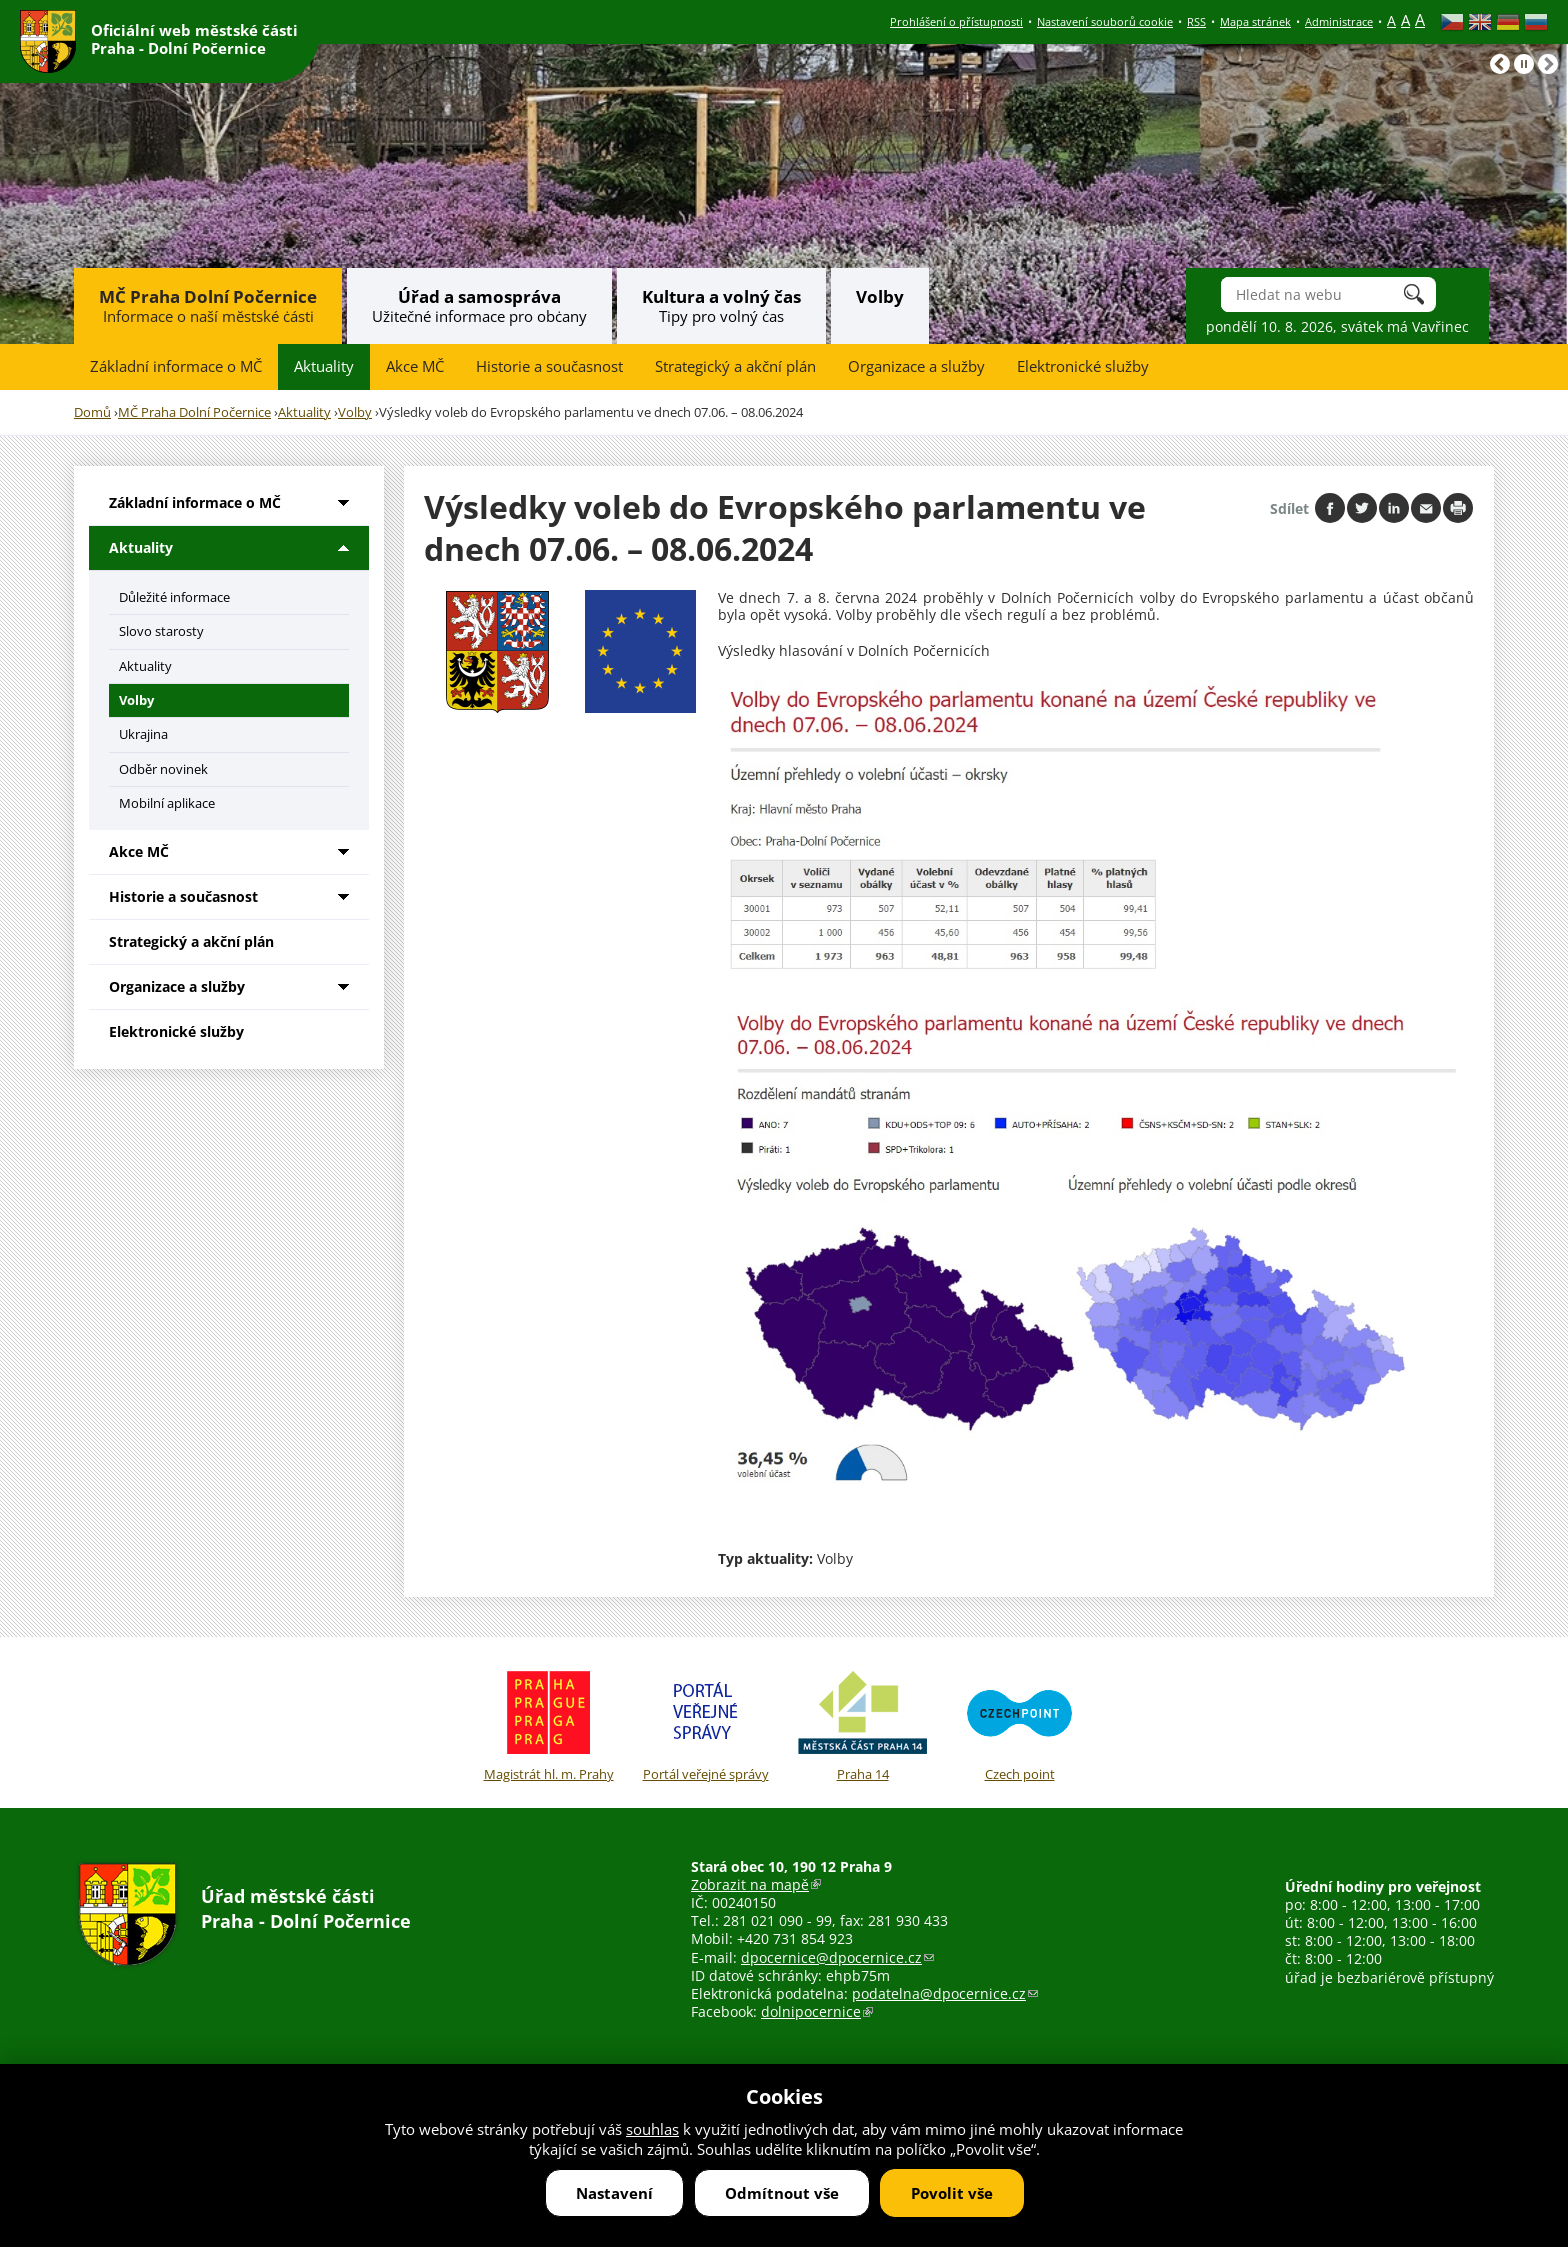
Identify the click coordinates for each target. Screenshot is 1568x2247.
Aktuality (324, 366)
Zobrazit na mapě (756, 1884)
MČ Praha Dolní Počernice (208, 296)
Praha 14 (862, 1722)
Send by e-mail (1426, 508)
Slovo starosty (161, 631)
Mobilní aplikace (167, 803)
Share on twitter (1362, 508)
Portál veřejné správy (705, 1722)
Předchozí (1500, 64)
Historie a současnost (549, 366)
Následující (1548, 64)
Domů (92, 412)
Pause (1524, 64)
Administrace (1339, 21)
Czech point (1019, 1722)
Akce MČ (415, 366)
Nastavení (614, 2193)
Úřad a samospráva (479, 296)
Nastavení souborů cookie (1105, 21)
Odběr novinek (163, 769)
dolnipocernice (817, 2011)
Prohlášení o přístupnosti (956, 21)
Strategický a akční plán (735, 366)
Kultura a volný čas (721, 296)
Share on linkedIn (1394, 508)
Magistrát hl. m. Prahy (548, 1722)
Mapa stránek (1255, 21)
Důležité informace (174, 597)
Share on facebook (1330, 508)
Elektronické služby (1083, 366)
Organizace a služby (916, 366)
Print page (1458, 508)
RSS (1196, 21)
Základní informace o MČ (176, 366)
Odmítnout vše (782, 2193)
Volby (880, 296)
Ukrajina (143, 734)
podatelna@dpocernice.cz (945, 1993)
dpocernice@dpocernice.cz (837, 1957)
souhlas (652, 2129)
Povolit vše (952, 2193)
